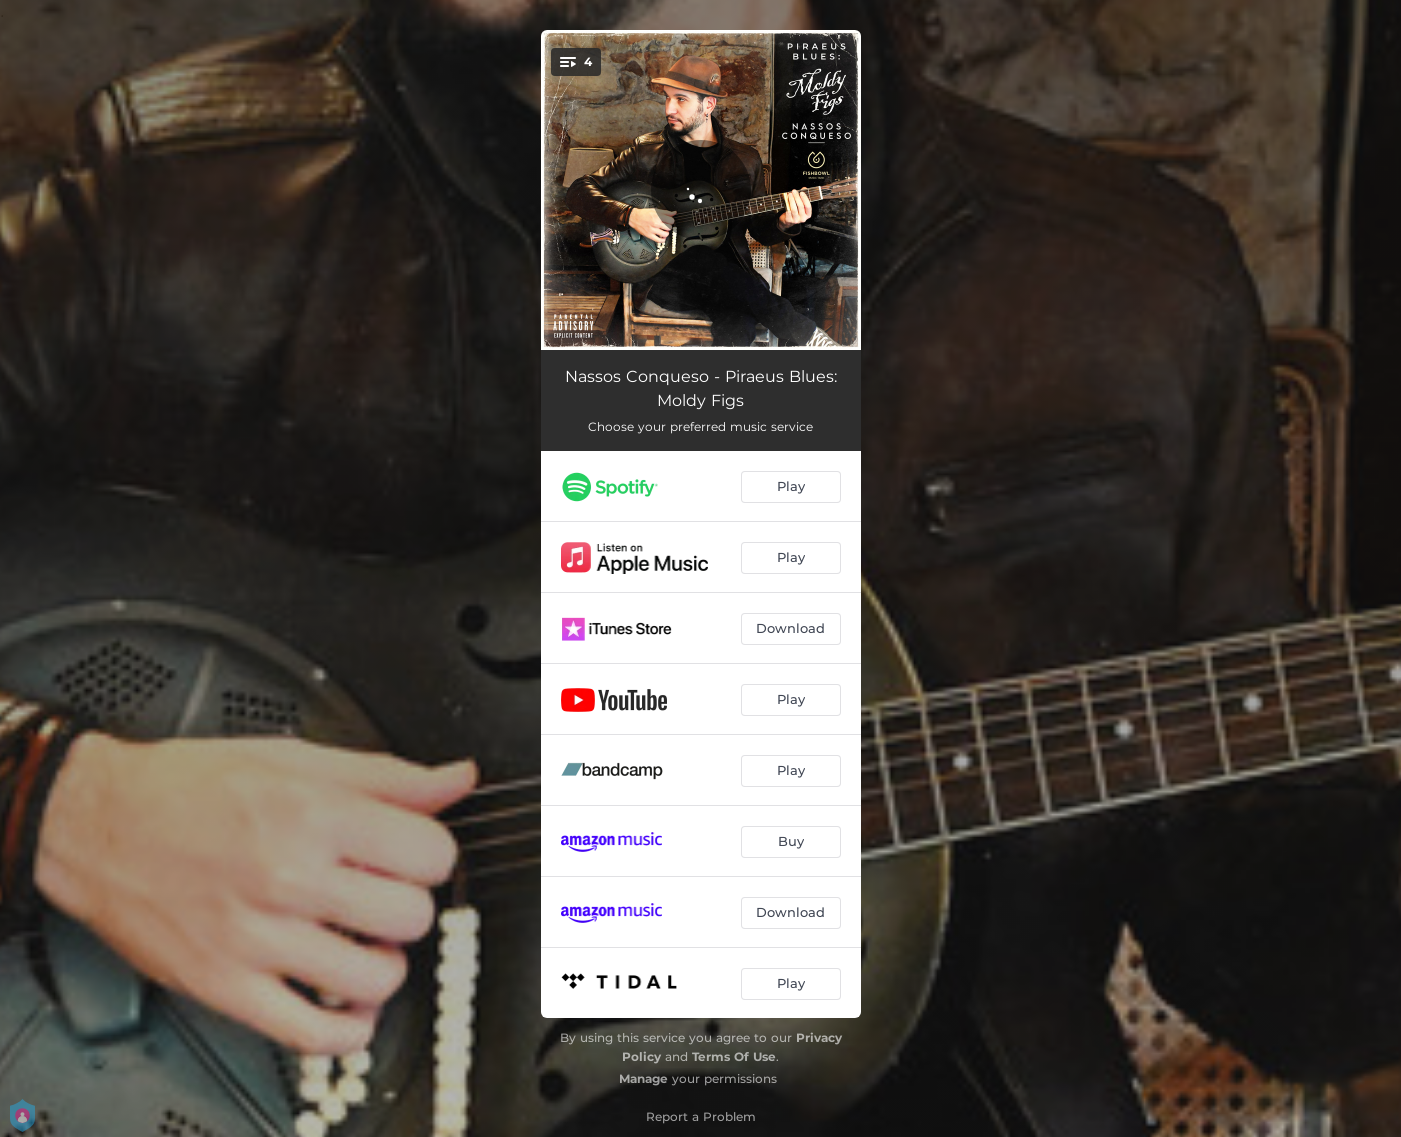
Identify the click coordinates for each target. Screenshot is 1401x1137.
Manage (643, 1078)
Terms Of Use (734, 1056)
